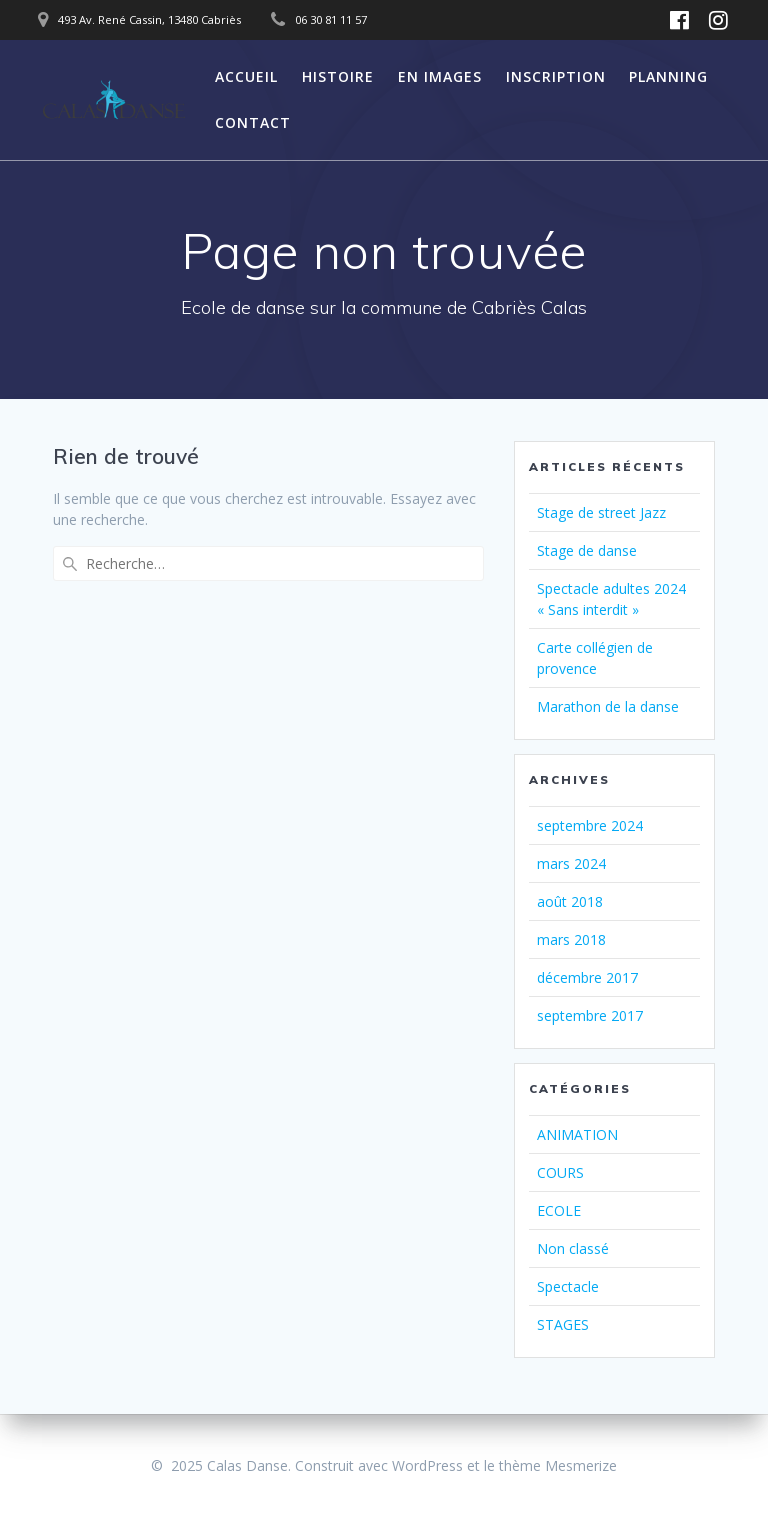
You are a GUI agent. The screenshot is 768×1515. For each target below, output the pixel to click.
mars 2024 (571, 863)
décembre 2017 (587, 977)
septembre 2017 (590, 1015)
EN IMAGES (440, 76)
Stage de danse (587, 550)
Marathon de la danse (608, 706)
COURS (560, 1172)
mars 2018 (571, 939)
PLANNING (668, 76)
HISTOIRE (338, 76)
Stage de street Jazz (601, 512)
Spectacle (568, 1286)
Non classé (573, 1248)
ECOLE (559, 1210)
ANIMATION (577, 1134)
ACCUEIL (246, 76)
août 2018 (570, 901)
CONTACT (253, 122)
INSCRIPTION (556, 76)
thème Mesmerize (558, 1465)
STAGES (563, 1324)
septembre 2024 (590, 825)
